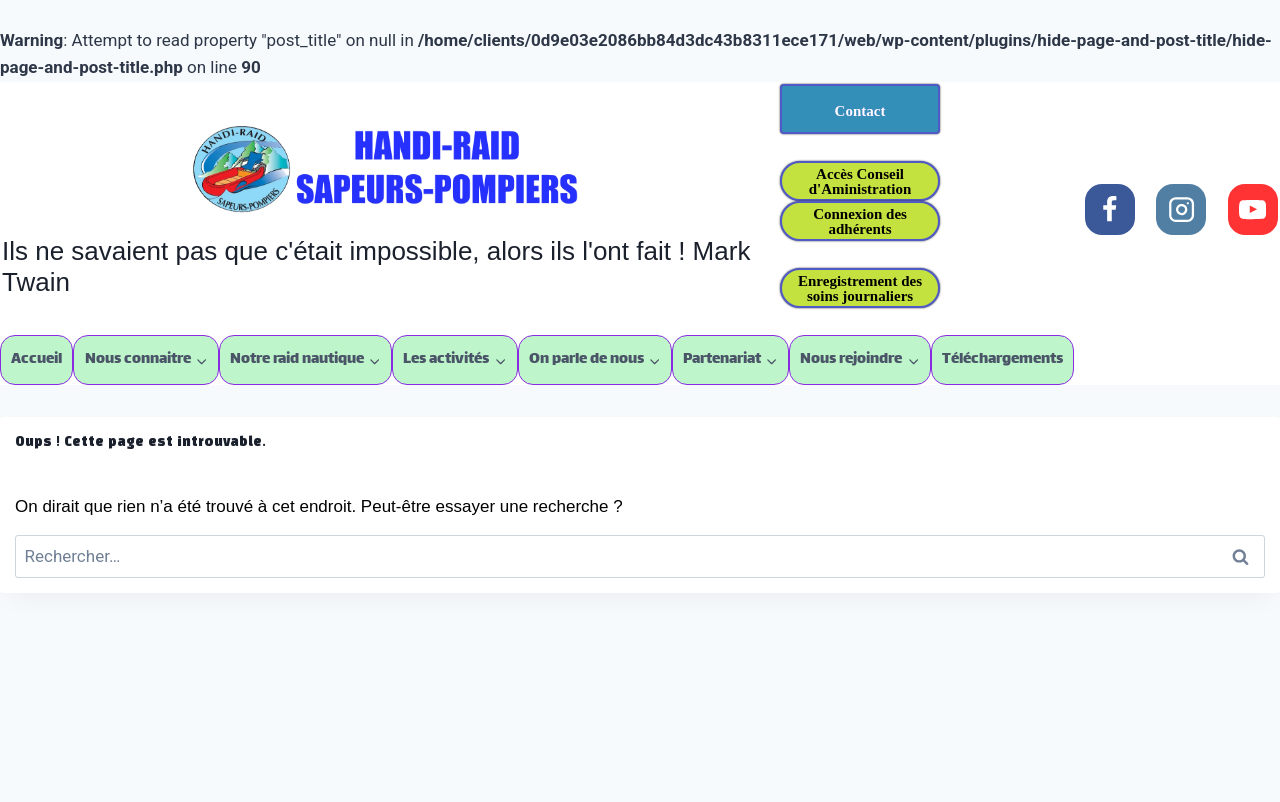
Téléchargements (1002, 359)
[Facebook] (1110, 209)
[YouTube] (1253, 209)
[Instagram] (1181, 209)
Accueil (36, 359)
